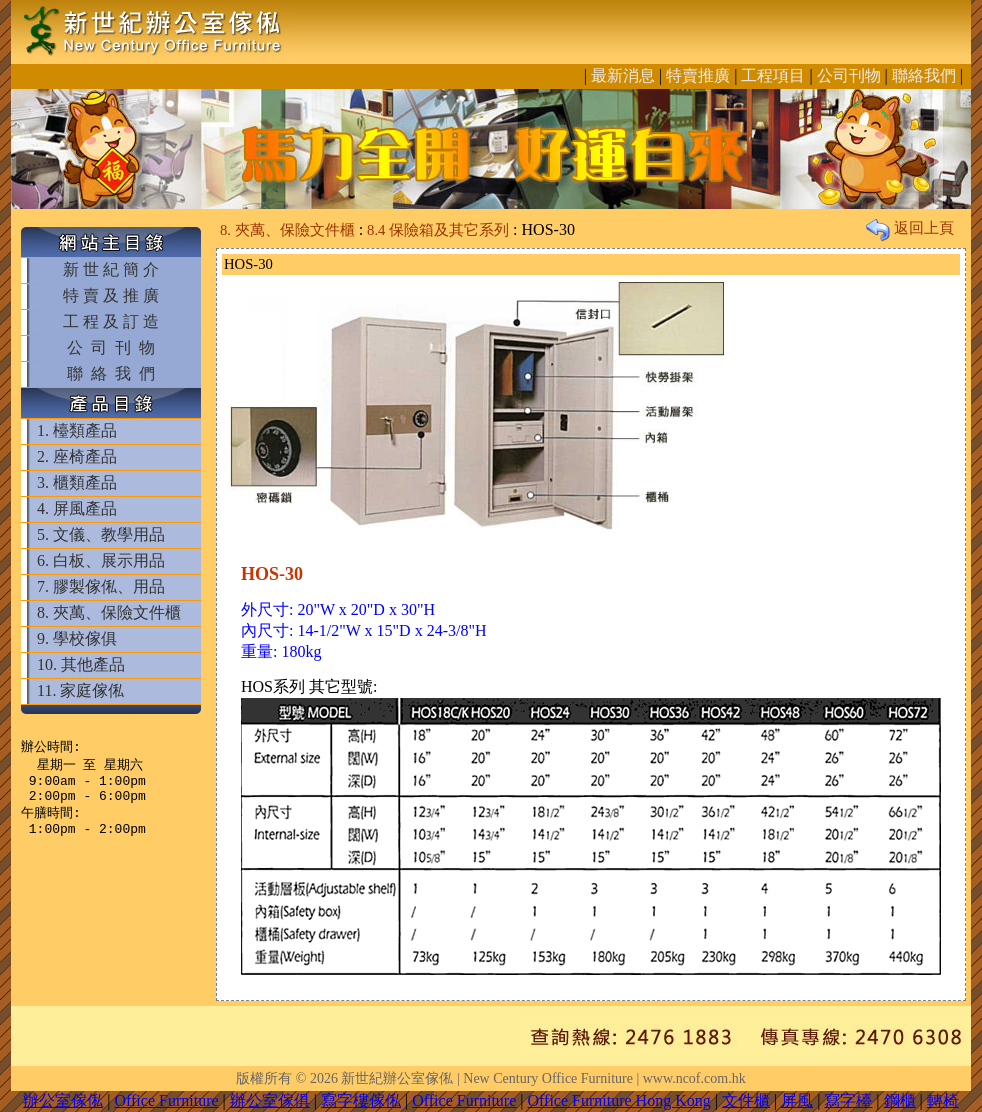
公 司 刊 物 (111, 347)
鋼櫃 (900, 1100)
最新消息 (623, 75)
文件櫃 (746, 1100)
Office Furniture (166, 1100)
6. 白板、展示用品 (101, 560)
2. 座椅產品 (77, 456)
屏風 (797, 1100)
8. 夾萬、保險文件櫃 (109, 612)
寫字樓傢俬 (361, 1100)
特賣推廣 (698, 75)
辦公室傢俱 (270, 1100)
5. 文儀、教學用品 (101, 534)
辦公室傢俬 (63, 1100)
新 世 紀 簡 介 (111, 269)
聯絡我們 (924, 75)
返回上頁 (910, 228)
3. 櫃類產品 (77, 482)
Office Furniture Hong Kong (619, 1100)
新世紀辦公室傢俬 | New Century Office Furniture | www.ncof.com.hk (543, 1078)
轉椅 (943, 1100)
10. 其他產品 (81, 664)
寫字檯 (848, 1100)
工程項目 (773, 75)
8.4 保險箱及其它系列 (438, 230)
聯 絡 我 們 (111, 373)
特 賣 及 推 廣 (111, 295)
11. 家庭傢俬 (80, 690)
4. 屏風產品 (77, 508)
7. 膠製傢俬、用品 (101, 586)
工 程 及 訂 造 (111, 321)
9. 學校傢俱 (77, 638)
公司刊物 (849, 75)
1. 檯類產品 (77, 430)
